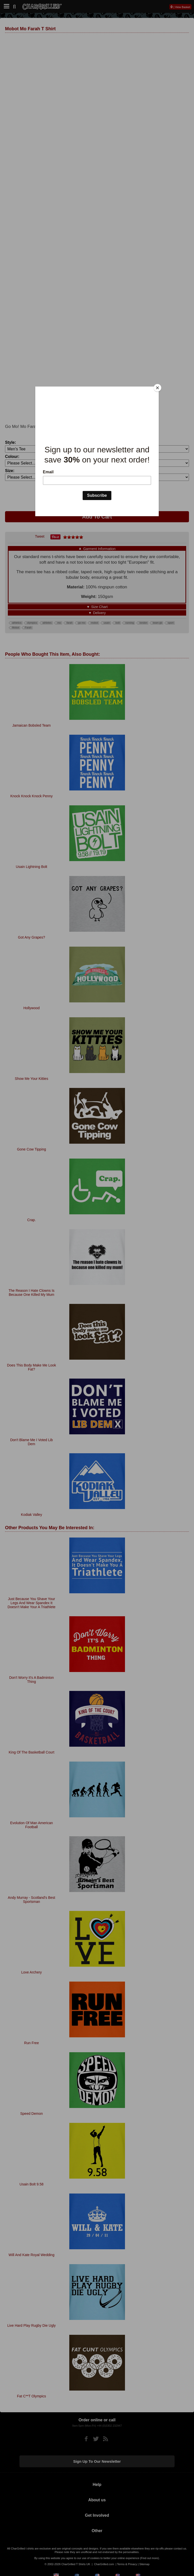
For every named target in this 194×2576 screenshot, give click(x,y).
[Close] (157, 388)
